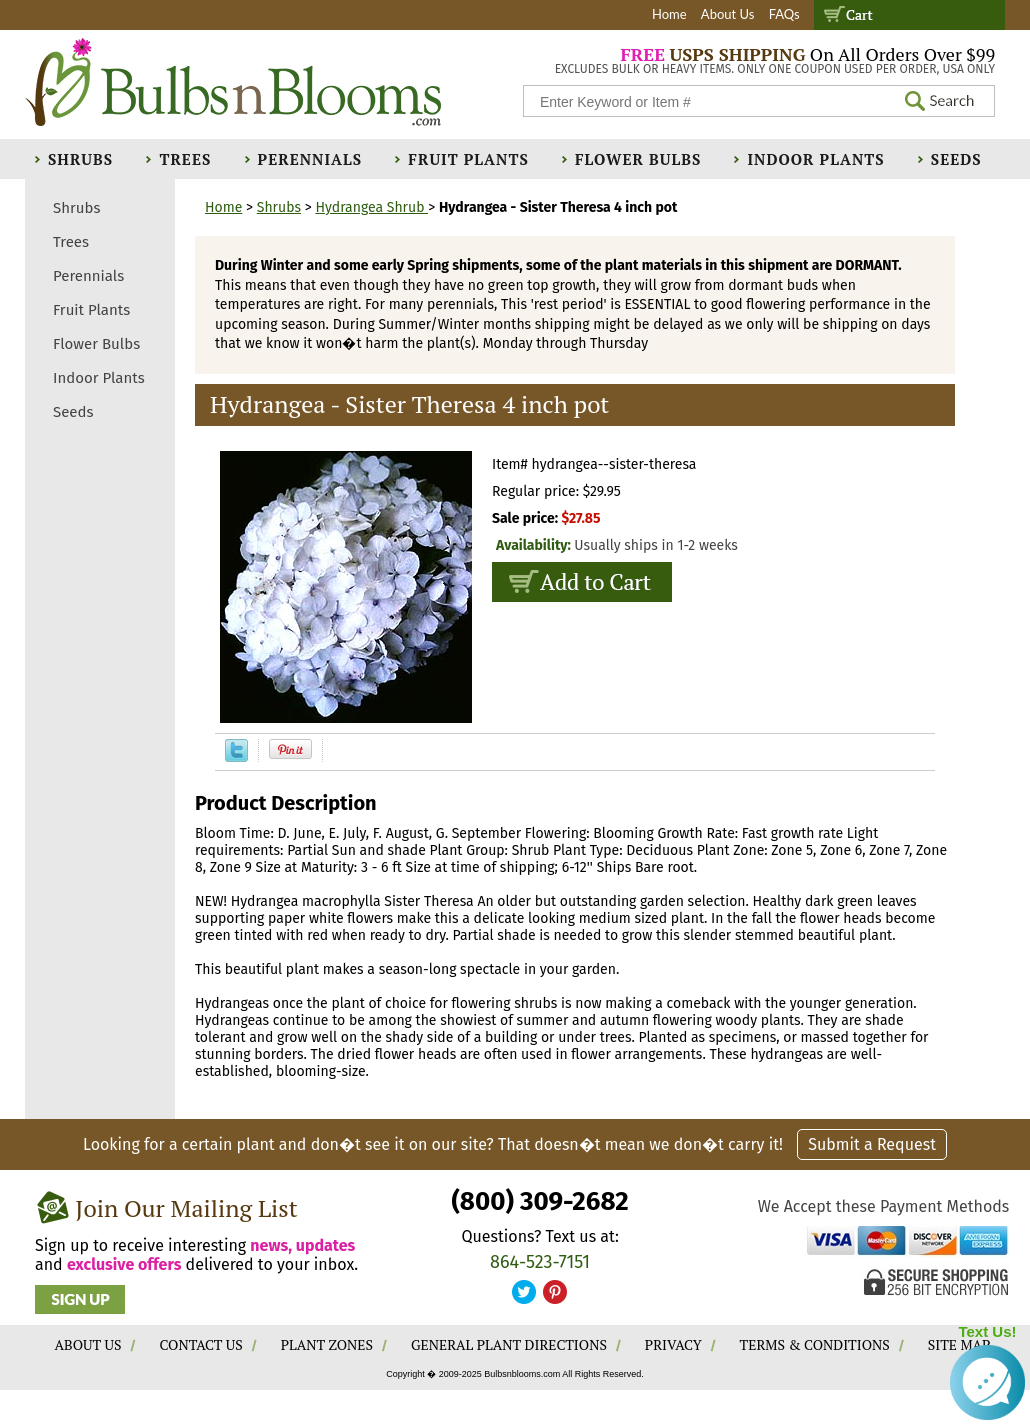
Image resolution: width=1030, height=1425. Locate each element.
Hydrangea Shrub (371, 207)
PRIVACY (673, 1344)
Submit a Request (872, 1144)
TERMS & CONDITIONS (815, 1344)
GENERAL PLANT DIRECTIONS (509, 1344)
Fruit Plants (468, 159)
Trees (185, 159)
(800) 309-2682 (539, 1201)
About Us (728, 14)
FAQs (784, 14)
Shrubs (80, 159)
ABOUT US (88, 1344)
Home (669, 14)
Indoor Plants (815, 159)
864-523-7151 (540, 1262)
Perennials (310, 159)
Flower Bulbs (638, 159)
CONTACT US (200, 1344)
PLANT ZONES (327, 1344)
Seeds (956, 159)
